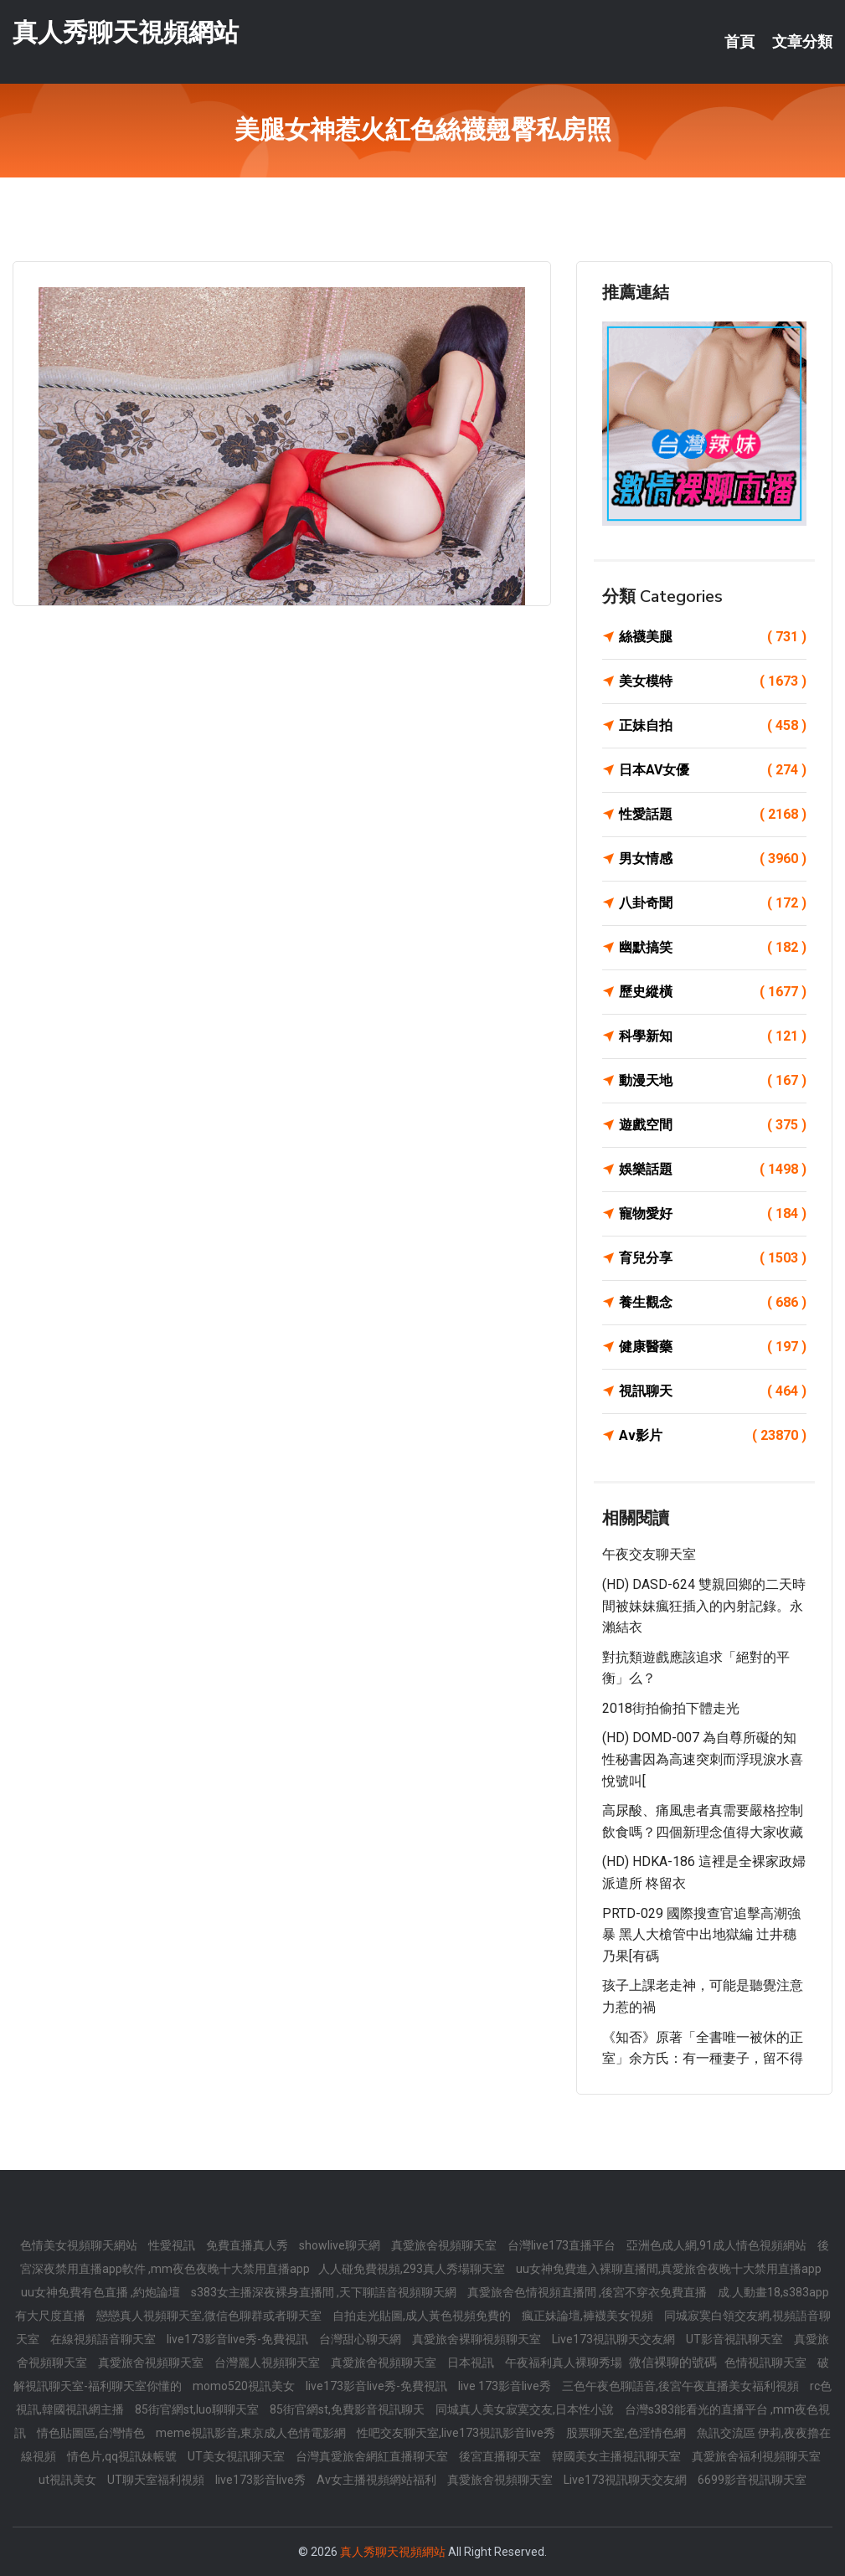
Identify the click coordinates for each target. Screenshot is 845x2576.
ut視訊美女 (69, 2479)
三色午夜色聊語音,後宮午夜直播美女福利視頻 (681, 2386)
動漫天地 (712, 1081)
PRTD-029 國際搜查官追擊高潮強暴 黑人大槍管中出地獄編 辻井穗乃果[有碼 (701, 1934)
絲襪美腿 (712, 637)
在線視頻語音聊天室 (104, 2339)
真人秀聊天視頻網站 (126, 32)
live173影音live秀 (261, 2479)
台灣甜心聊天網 (361, 2339)
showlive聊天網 (341, 2245)
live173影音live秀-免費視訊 (239, 2339)
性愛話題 (712, 814)
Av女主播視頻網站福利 (378, 2479)
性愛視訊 (173, 2245)
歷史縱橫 (712, 992)
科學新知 (712, 1036)
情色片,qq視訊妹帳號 (123, 2456)
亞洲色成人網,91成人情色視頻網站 (717, 2245)
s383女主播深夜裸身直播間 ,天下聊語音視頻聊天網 (325, 2292)
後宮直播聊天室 (501, 2456)
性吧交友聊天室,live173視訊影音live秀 (457, 2433)
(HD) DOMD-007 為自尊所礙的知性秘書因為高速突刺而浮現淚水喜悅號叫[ (702, 1759)
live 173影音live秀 (506, 2386)
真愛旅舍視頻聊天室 (445, 2245)
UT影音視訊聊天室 (736, 2339)
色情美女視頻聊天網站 (80, 2245)
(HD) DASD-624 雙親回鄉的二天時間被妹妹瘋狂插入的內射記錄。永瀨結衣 (704, 1605)
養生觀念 (712, 1302)
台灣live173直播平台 (563, 2245)
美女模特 (712, 681)
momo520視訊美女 (245, 2386)
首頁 (739, 41)
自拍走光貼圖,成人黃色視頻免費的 (422, 2315)
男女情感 (712, 859)
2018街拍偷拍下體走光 (670, 1708)
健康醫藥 (712, 1347)
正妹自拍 (712, 726)
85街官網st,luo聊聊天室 (198, 2409)
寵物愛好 (712, 1214)
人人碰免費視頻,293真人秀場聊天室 (413, 2268)
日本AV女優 (712, 770)
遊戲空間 (712, 1125)
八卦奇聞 (712, 903)
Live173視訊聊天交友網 (615, 2339)
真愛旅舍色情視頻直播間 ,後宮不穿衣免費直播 (588, 2292)
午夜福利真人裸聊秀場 (565, 2362)
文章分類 (802, 41)
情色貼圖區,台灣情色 (92, 2433)
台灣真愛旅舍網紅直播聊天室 (373, 2456)
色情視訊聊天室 (766, 2362)
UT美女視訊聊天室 (237, 2456)
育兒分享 (712, 1258)
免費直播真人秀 (248, 2245)
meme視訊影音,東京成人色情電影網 (252, 2433)
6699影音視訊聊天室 (752, 2479)
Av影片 (712, 1435)
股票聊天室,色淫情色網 (627, 2433)
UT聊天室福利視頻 (157, 2479)
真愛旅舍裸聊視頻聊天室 (478, 2339)
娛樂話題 (712, 1169)
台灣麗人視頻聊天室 (268, 2362)
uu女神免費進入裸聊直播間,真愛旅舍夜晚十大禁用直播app (669, 2268)
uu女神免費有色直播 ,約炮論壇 (102, 2292)
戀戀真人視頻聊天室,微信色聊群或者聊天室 (210, 2315)
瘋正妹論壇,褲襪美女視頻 (589, 2315)
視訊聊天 (712, 1391)
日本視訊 (472, 2362)
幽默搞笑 (712, 947)
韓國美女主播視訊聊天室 (617, 2456)
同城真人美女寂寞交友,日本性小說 (525, 2409)
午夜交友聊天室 (649, 1554)
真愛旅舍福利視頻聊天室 (756, 2456)
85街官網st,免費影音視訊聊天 (348, 2409)
